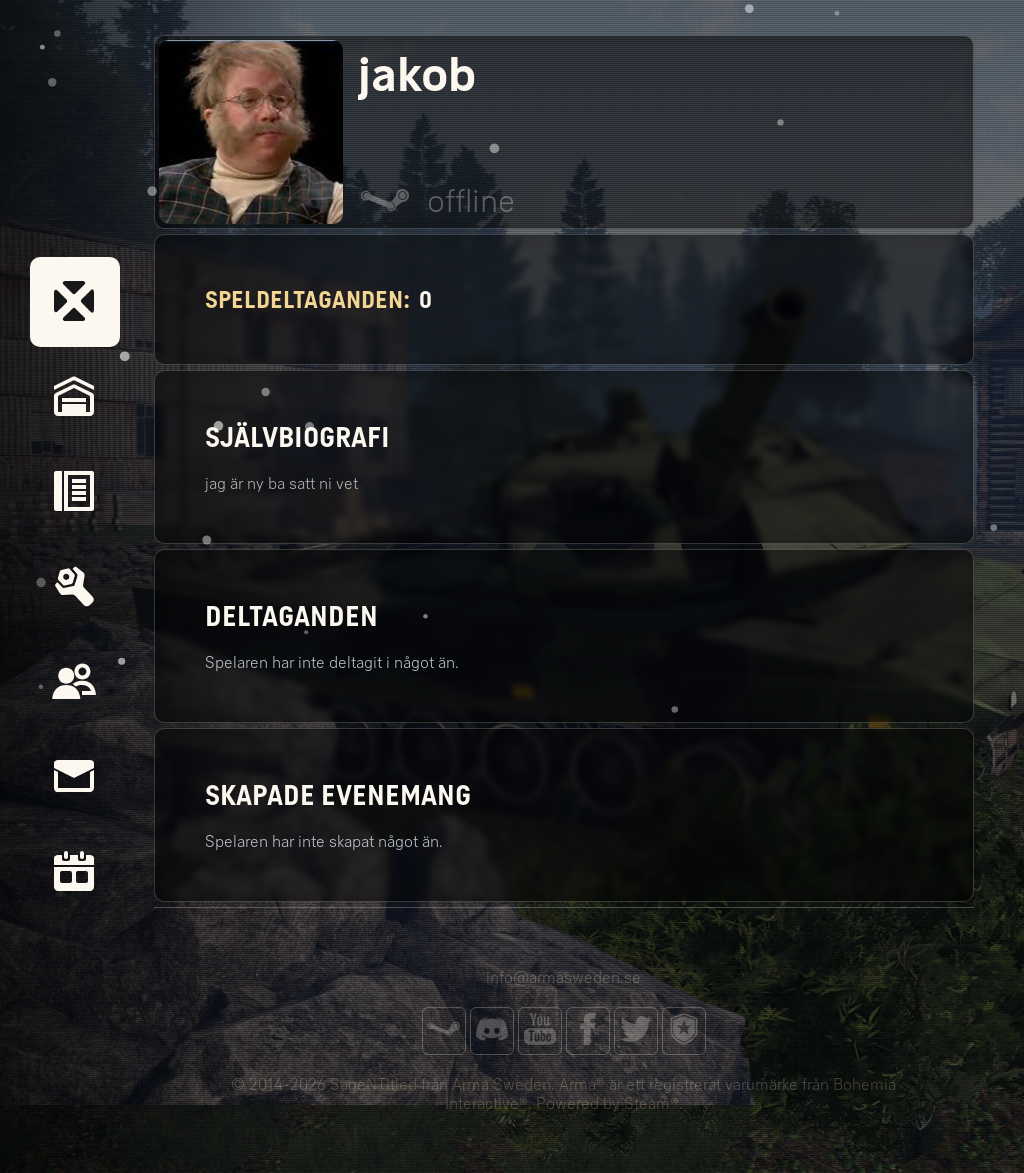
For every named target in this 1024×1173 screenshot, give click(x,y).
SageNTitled (373, 1084)
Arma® (582, 1084)
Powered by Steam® (607, 1103)
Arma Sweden (501, 1084)
